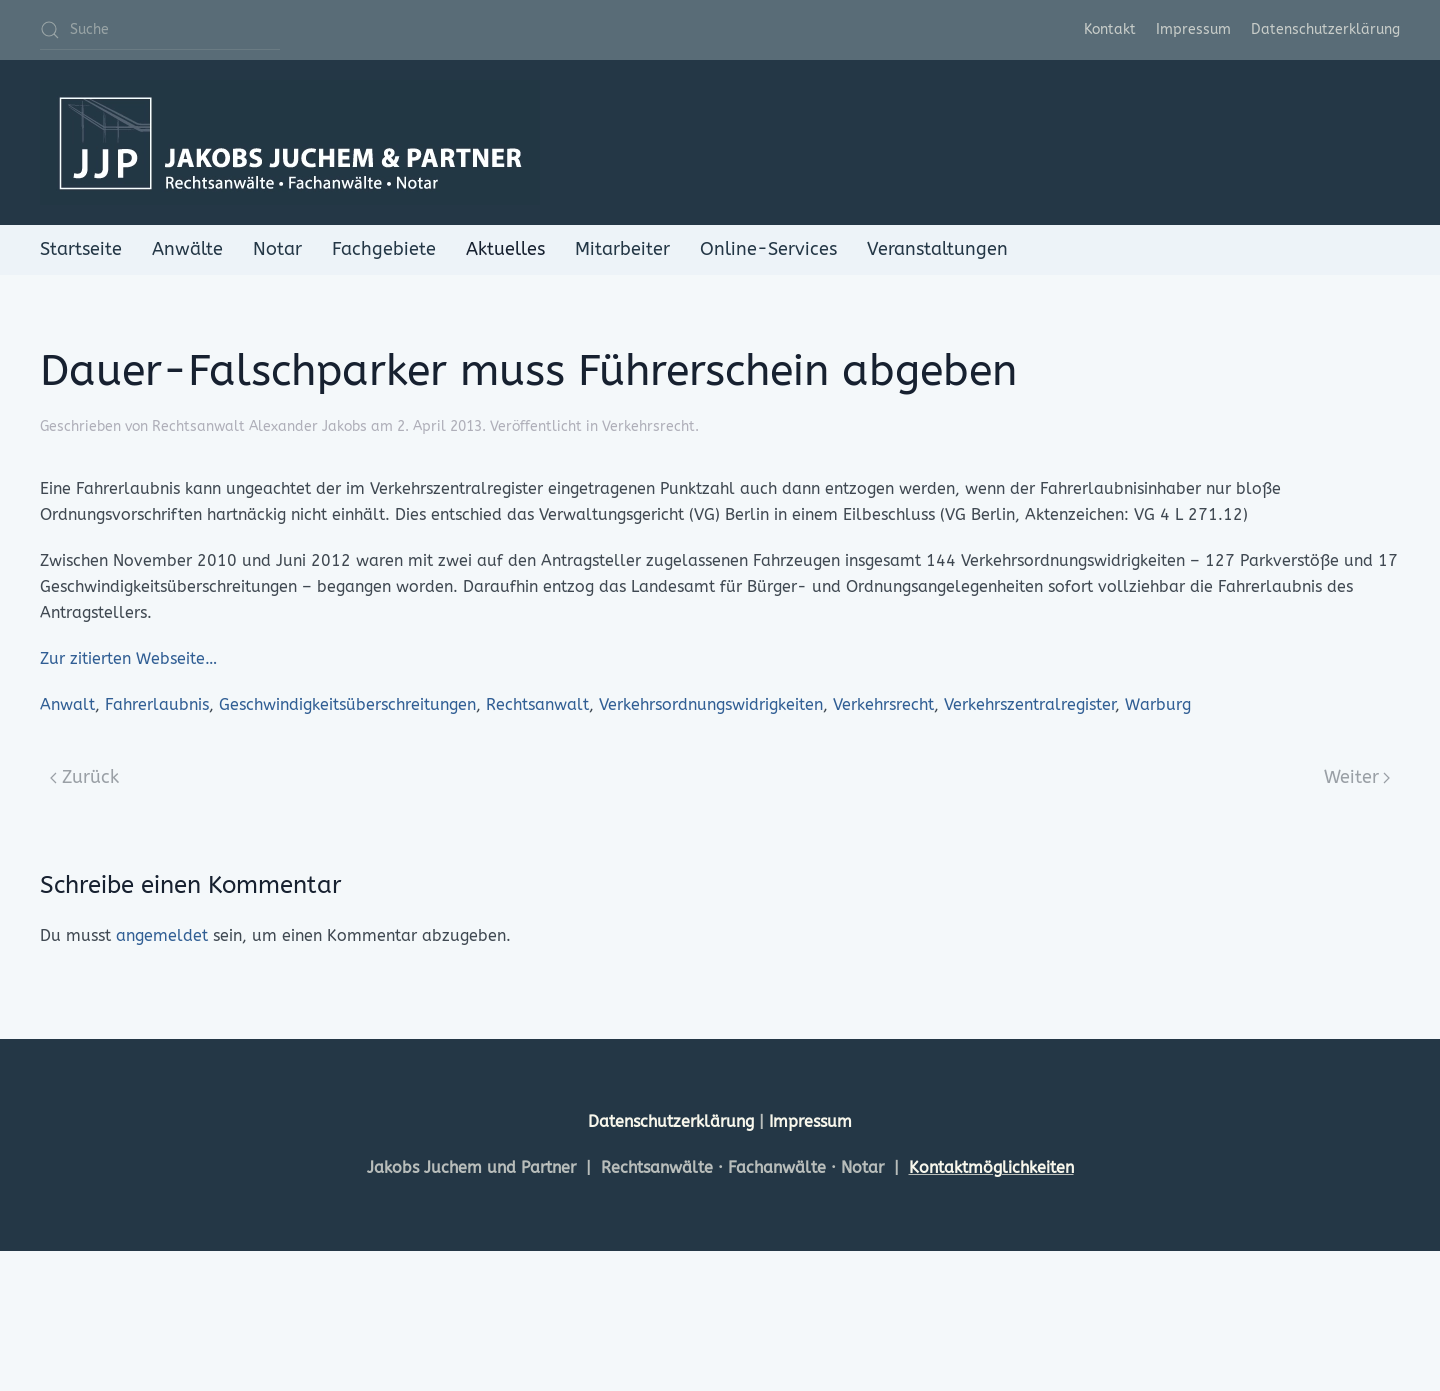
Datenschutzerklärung (1325, 29)
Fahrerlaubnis (157, 704)
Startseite (81, 249)
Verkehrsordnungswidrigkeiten (711, 704)
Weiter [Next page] (1357, 777)
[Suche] (160, 30)
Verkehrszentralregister (1029, 704)
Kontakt (1110, 29)
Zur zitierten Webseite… (128, 658)
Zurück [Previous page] (84, 777)
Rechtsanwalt (537, 704)
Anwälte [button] (187, 249)
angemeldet (162, 935)
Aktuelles (505, 249)
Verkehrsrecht (648, 426)
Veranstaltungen (937, 249)
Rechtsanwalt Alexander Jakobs (259, 426)
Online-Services (768, 249)
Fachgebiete (384, 249)
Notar (277, 249)
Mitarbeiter (622, 249)
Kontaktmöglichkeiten (991, 1167)
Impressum (1193, 29)
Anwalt (67, 704)
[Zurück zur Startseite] (290, 142)
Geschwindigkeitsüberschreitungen (347, 704)
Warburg (1158, 704)
